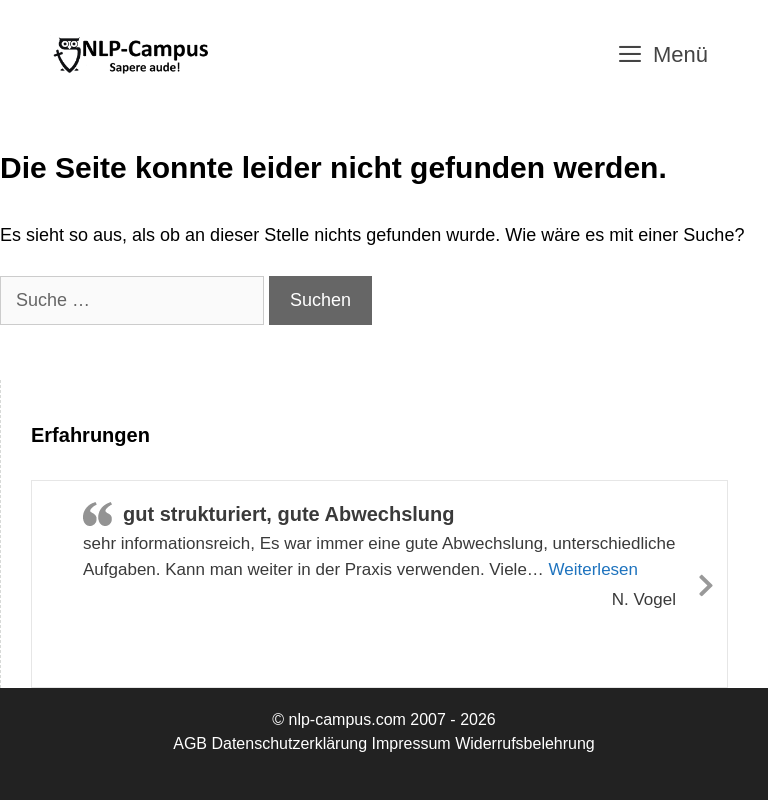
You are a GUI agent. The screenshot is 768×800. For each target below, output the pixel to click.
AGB (190, 743)
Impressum (411, 743)
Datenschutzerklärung (289, 743)
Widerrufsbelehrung (525, 743)
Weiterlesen (593, 569)
